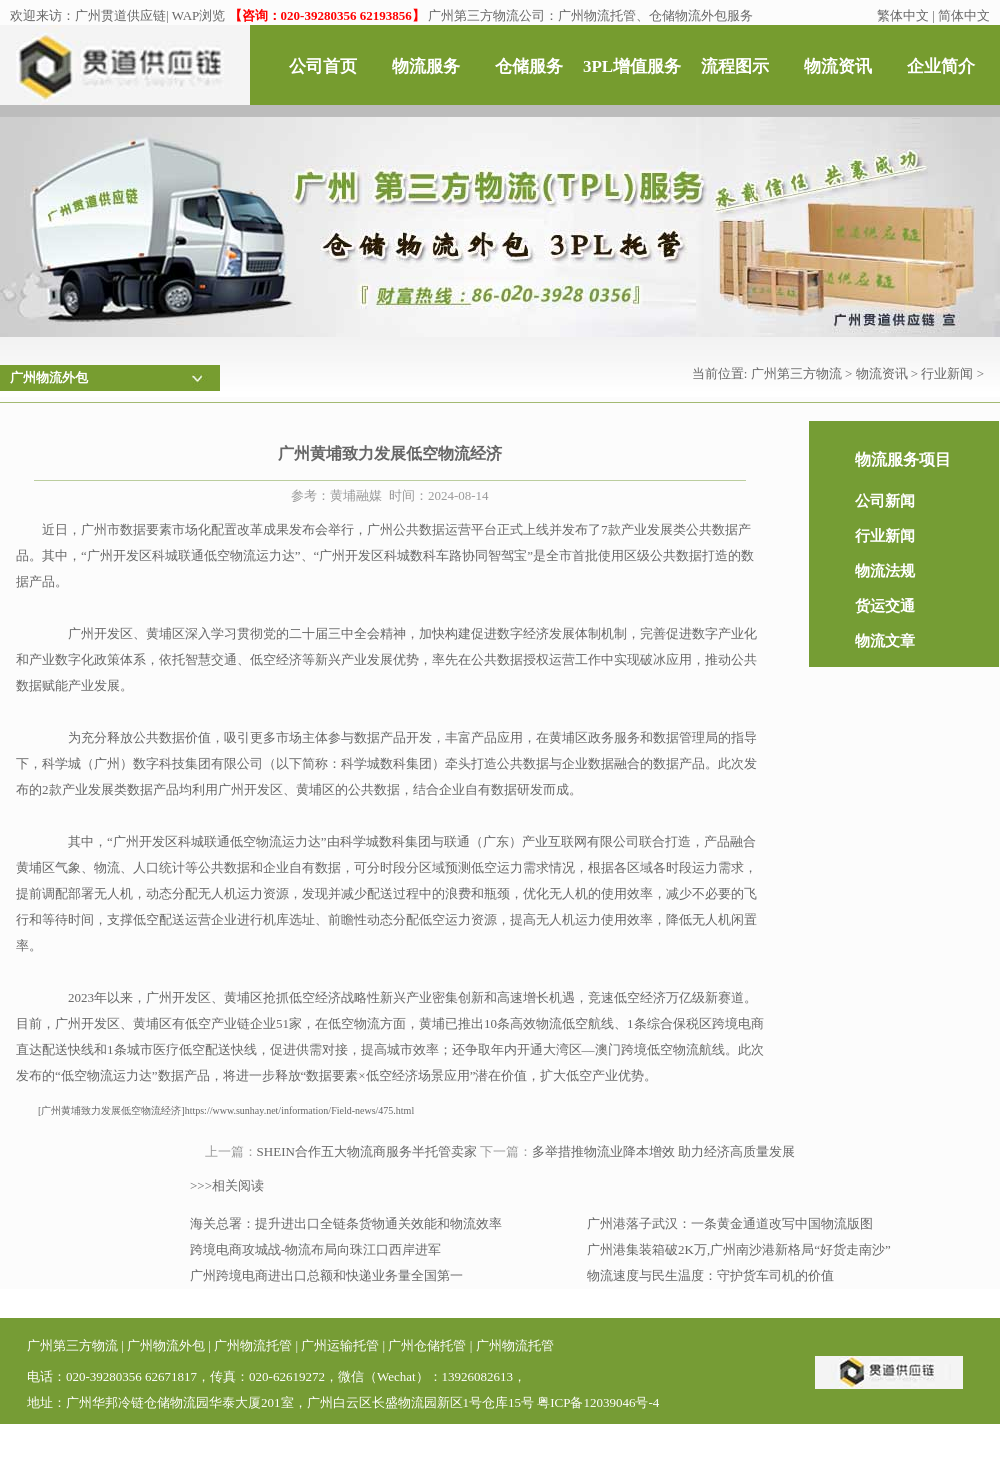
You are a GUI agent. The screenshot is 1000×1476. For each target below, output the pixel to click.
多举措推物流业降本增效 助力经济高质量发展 (663, 1151)
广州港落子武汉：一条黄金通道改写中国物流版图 (730, 1223)
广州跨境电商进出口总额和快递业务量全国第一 (326, 1275)
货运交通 (885, 606)
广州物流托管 (253, 1345)
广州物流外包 (166, 1345)
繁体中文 (903, 15)
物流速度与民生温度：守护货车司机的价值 (710, 1275)
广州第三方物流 (796, 373)
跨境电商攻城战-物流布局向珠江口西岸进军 (315, 1249)
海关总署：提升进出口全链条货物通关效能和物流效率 (346, 1223)
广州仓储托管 (427, 1345)
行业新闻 (947, 373)
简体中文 (964, 15)
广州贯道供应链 (120, 15)
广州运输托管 (340, 1345)
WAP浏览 (198, 15)
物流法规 (885, 571)
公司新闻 (885, 501)
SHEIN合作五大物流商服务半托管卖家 (367, 1151)
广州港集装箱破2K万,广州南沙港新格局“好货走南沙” (739, 1249)
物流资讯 (882, 373)
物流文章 (885, 641)
